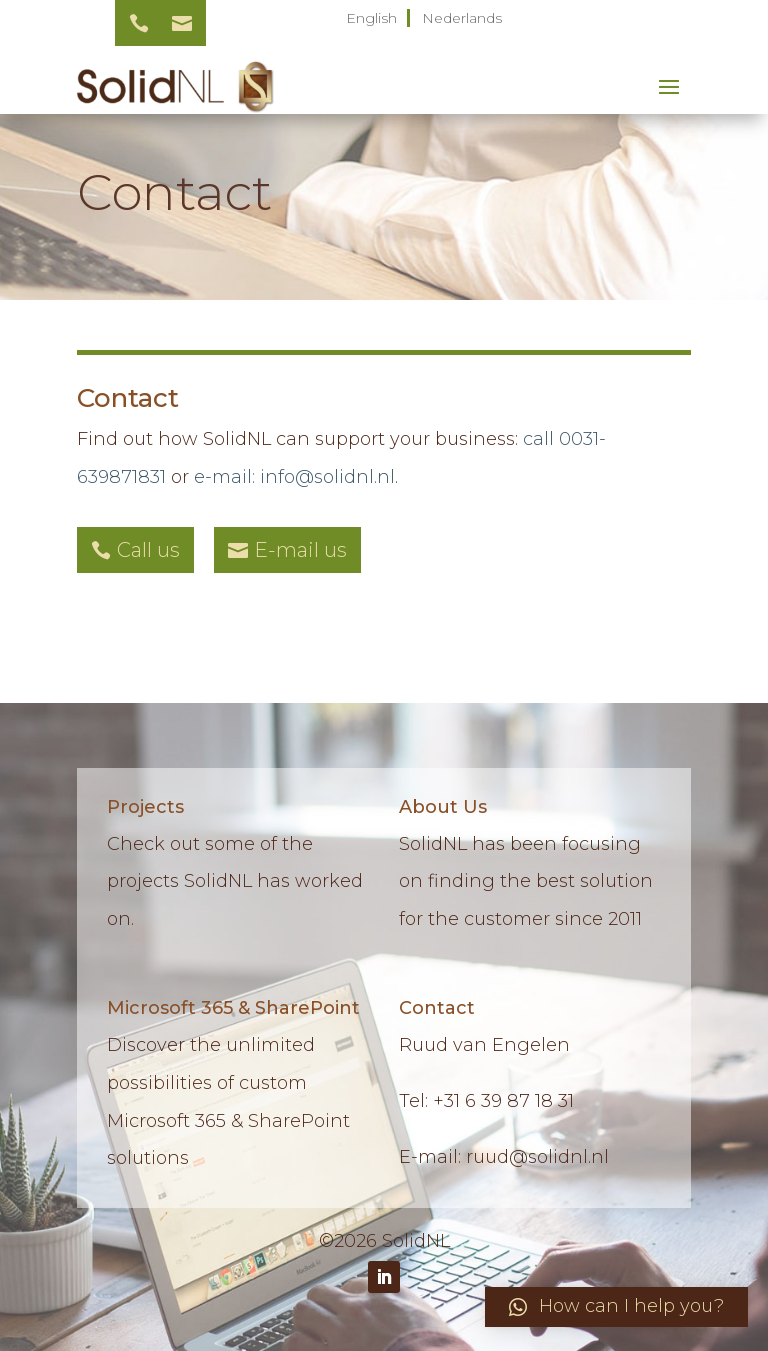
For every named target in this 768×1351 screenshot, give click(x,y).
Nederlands (462, 18)
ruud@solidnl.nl (537, 1157)
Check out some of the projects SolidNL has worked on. (235, 882)
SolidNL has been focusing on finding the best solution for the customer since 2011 (526, 882)
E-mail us (300, 550)
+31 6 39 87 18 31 (503, 1101)
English (371, 18)
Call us (148, 550)
